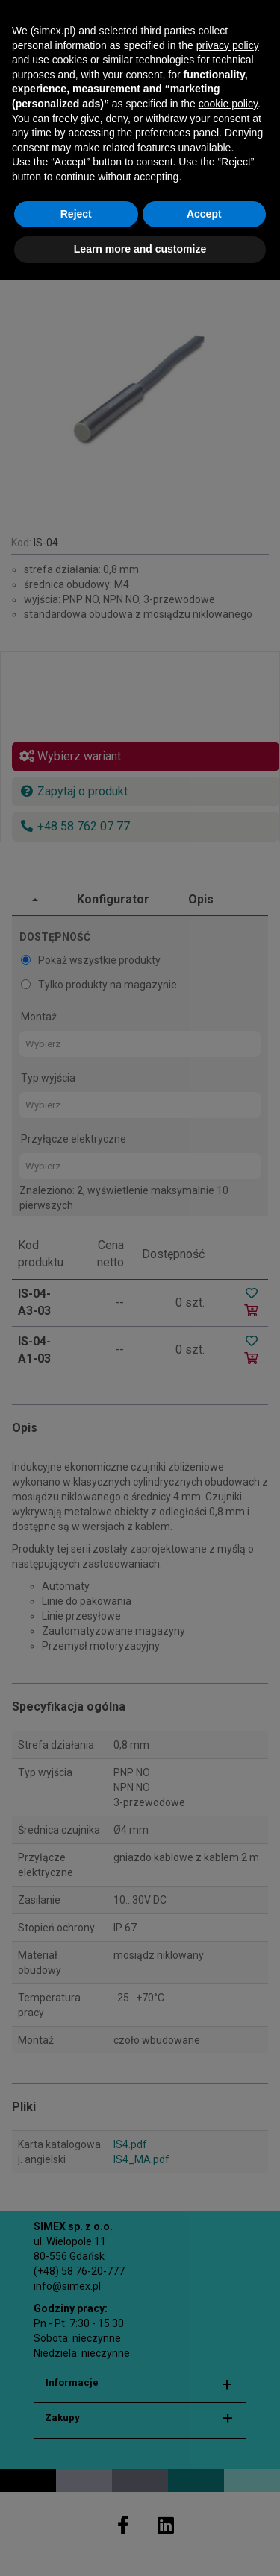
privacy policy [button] (227, 2342)
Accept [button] (204, 2510)
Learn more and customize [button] (140, 2546)
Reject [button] (76, 2510)
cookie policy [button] (228, 2400)
